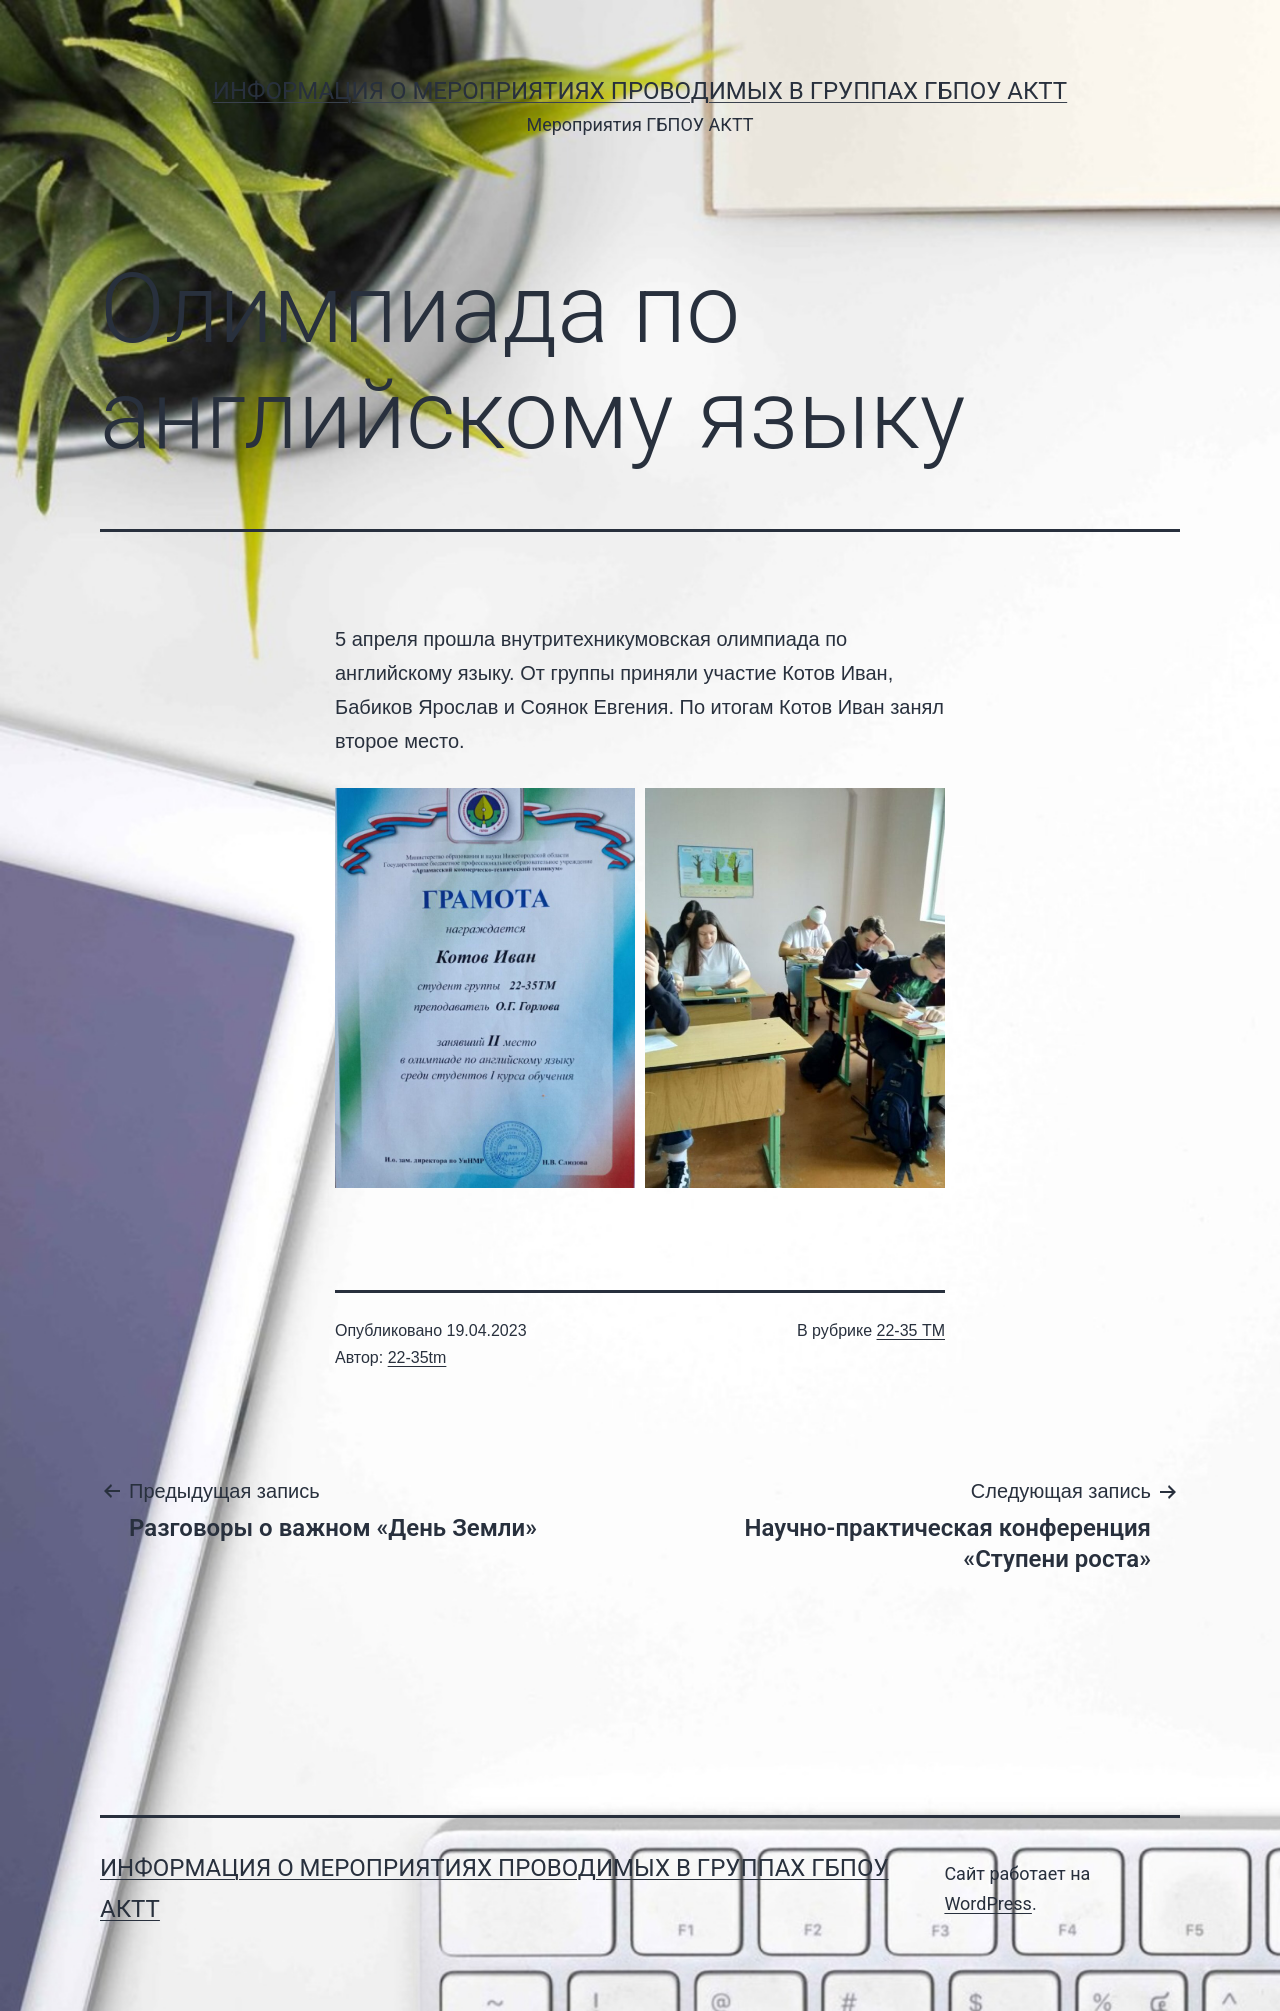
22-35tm (417, 1357)
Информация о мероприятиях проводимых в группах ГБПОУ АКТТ (640, 91)
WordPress (987, 1903)
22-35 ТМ (911, 1330)
